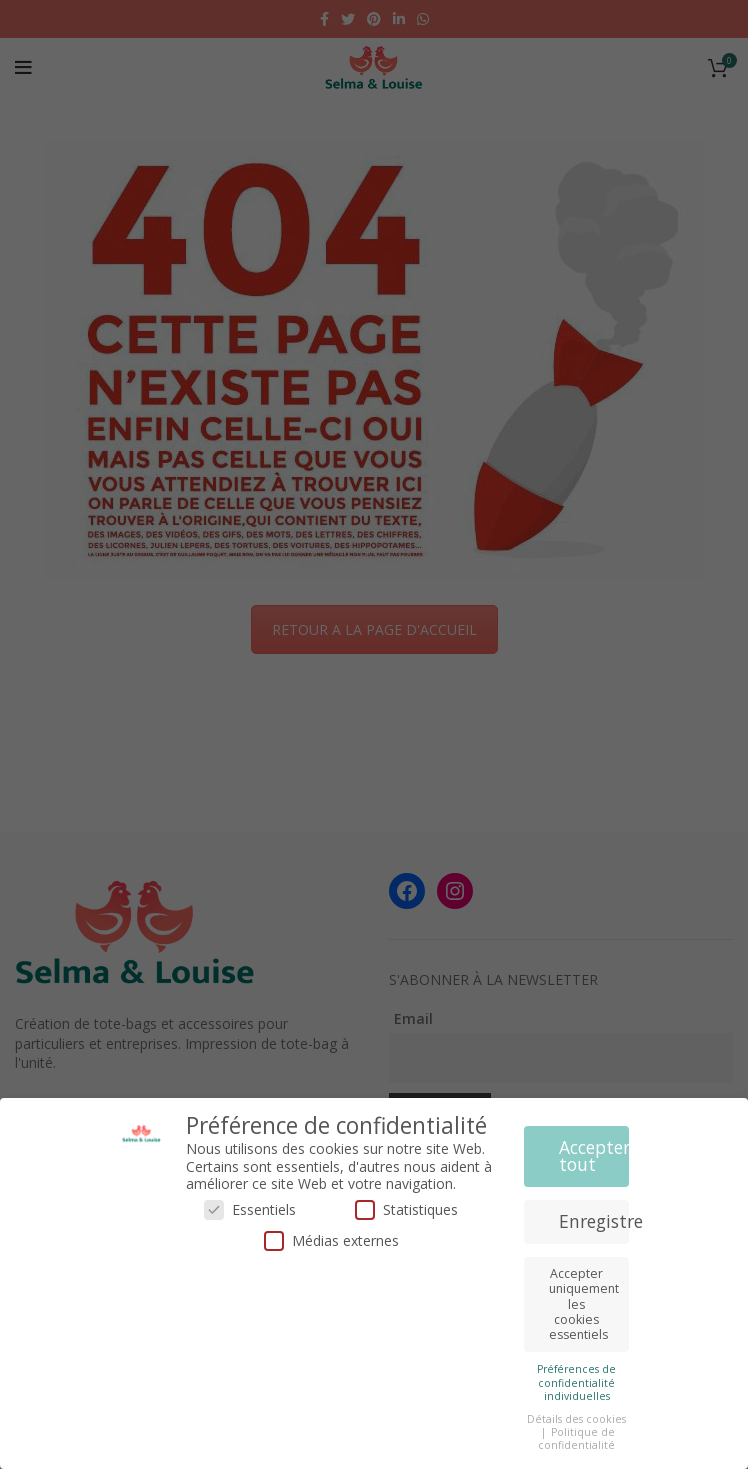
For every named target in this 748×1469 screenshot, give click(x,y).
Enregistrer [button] (594, 1221)
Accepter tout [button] (594, 1156)
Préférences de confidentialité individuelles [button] (576, 1382)
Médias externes (331, 1240)
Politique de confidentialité (576, 1438)
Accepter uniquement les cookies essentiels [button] (584, 1304)
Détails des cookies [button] (576, 1419)
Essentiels (250, 1209)
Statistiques (406, 1209)
